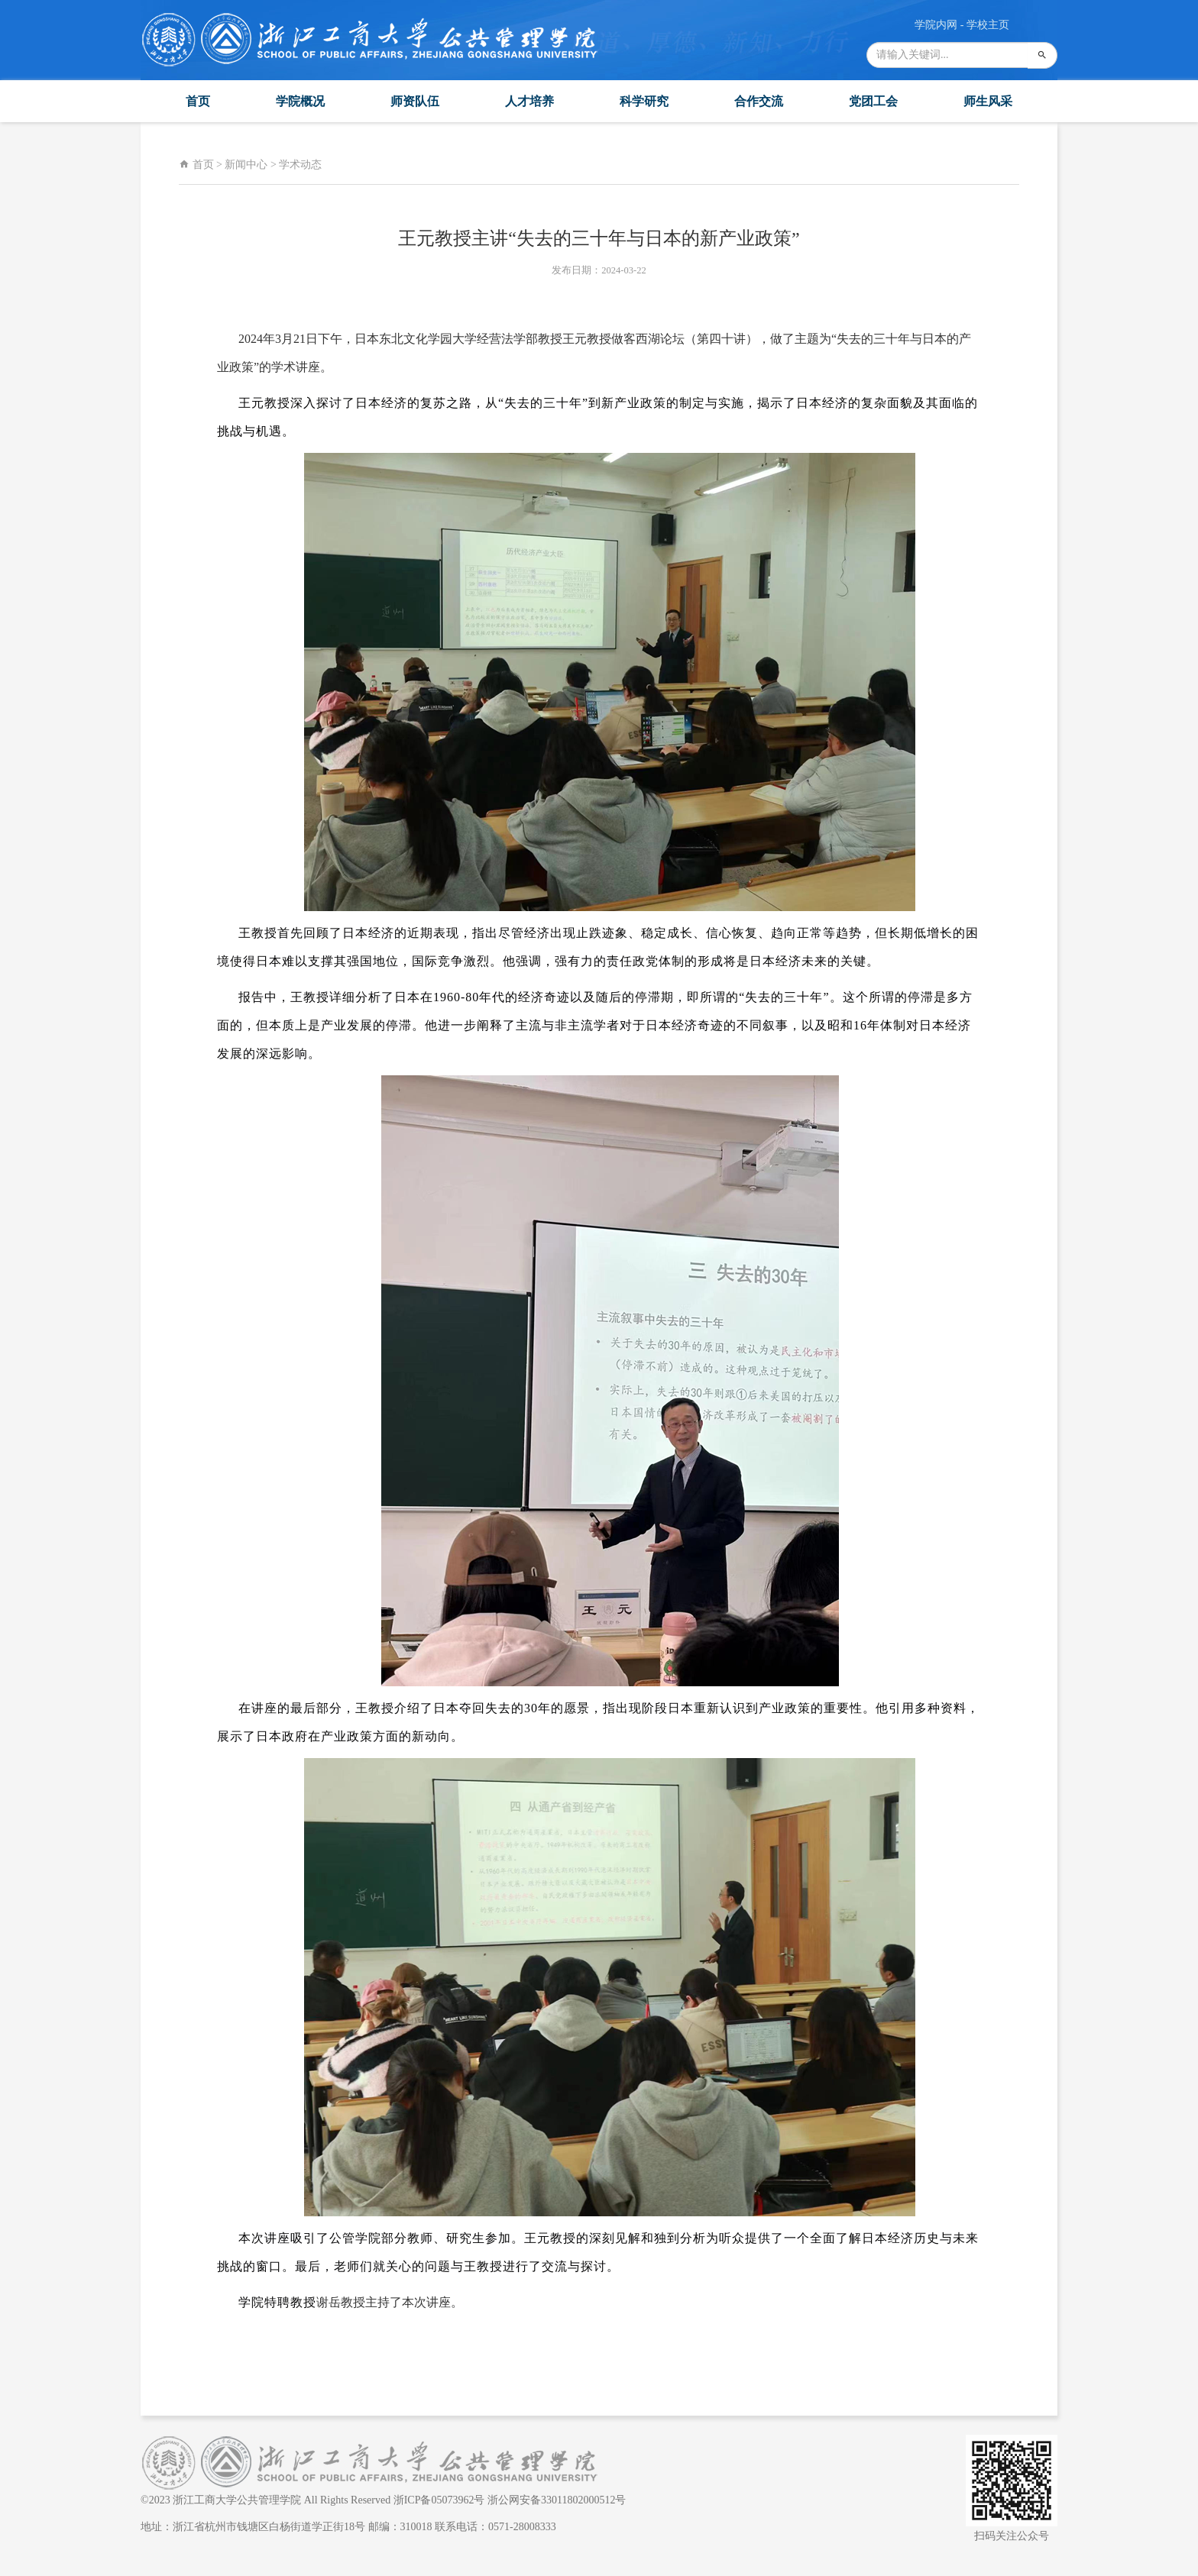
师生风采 (987, 101)
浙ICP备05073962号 (439, 2500)
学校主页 (987, 25)
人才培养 (529, 101)
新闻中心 (246, 164)
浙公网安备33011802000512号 (556, 2500)
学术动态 (300, 164)
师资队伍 (414, 101)
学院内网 (936, 25)
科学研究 (644, 101)
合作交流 (758, 101)
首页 (198, 101)
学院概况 (300, 101)
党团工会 (873, 101)
